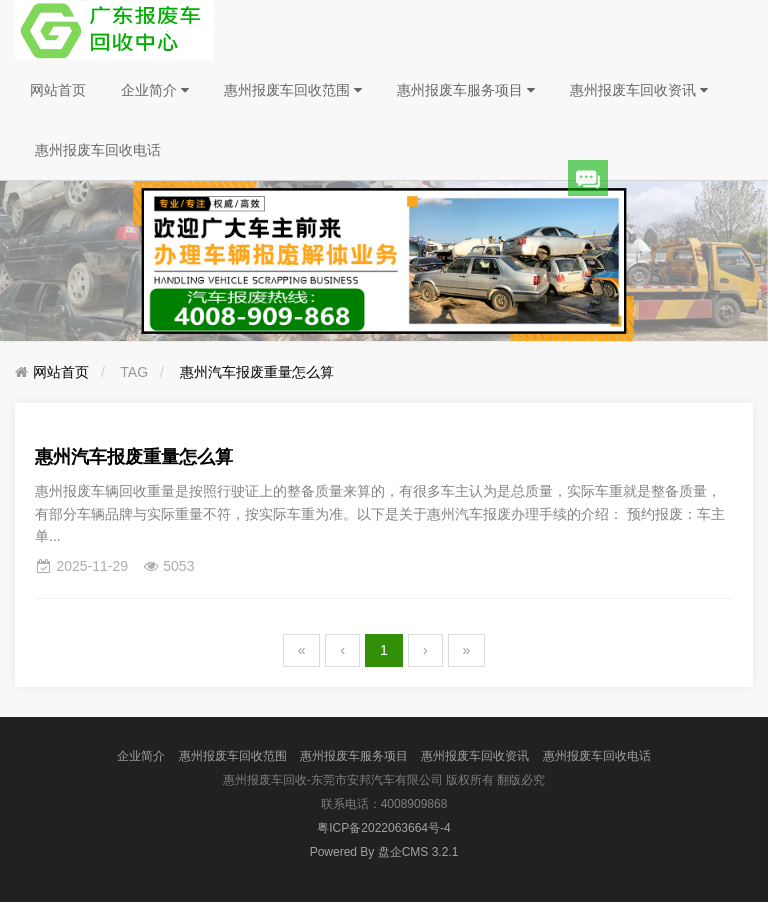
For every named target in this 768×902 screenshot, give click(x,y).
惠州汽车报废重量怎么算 (257, 372)
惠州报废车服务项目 (466, 90)
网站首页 (58, 90)
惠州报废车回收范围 (293, 90)
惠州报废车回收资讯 (639, 90)
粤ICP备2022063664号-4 (383, 828)
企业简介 (155, 90)
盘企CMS (384, 852)
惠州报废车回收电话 (98, 150)
